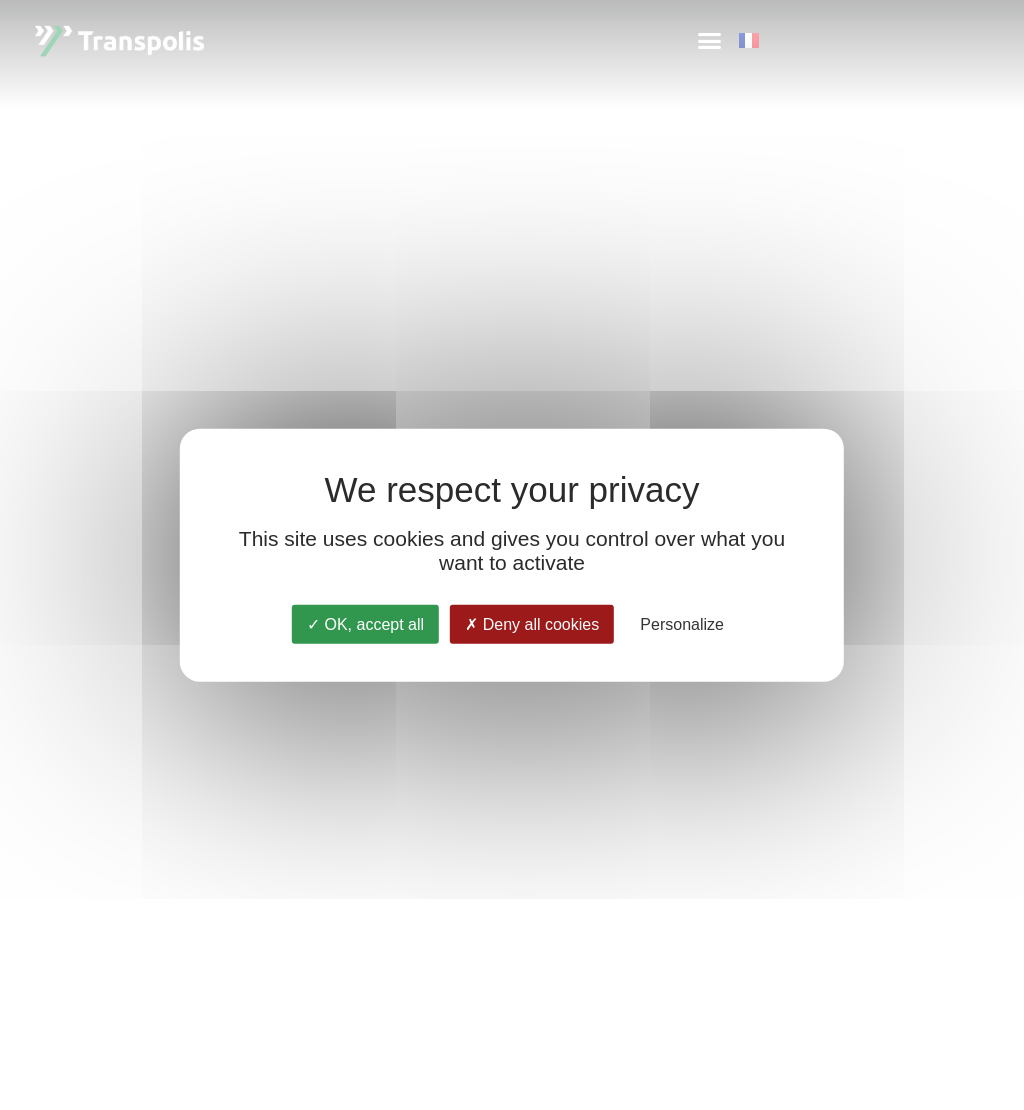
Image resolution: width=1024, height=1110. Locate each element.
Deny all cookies (532, 623)
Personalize (682, 623)
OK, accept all (365, 623)
